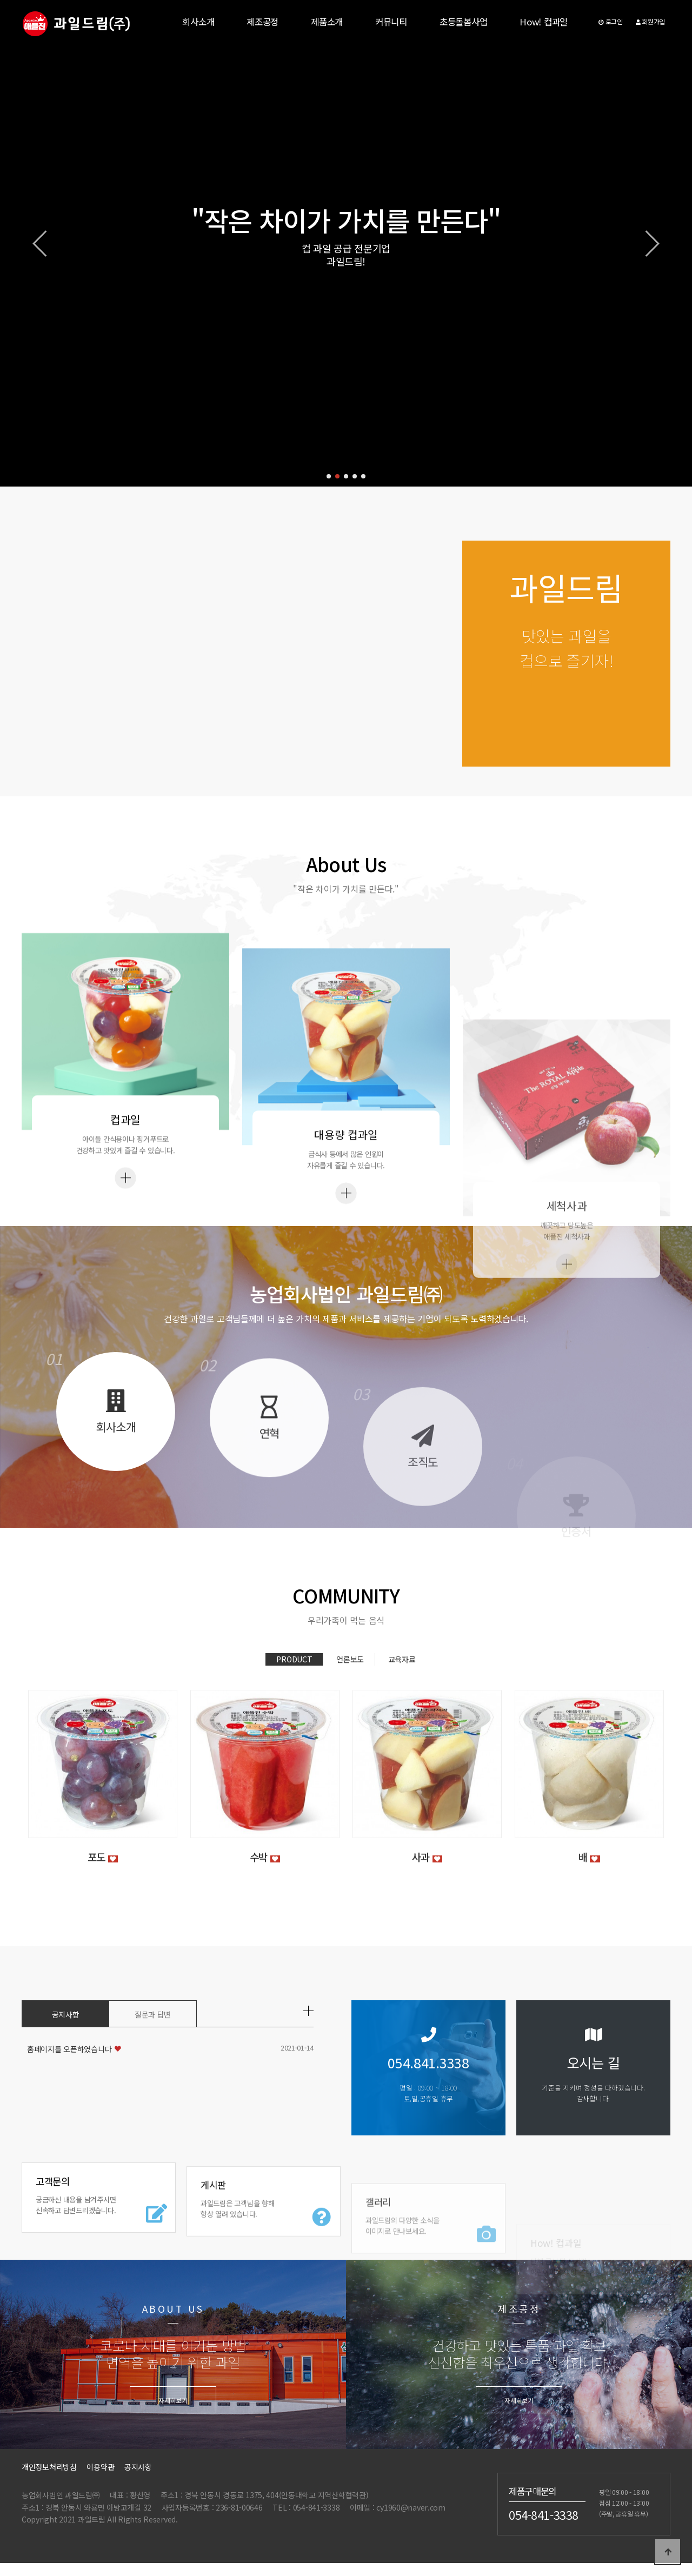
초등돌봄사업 (463, 21)
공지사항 (65, 2015)
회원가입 (650, 21)
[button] (329, 476)
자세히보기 (173, 2400)
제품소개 (327, 21)
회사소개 (198, 21)
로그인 (610, 21)
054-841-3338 (543, 2515)
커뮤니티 (391, 21)
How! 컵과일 (544, 21)
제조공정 (262, 21)
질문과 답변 (153, 2015)
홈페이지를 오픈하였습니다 (69, 2050)
